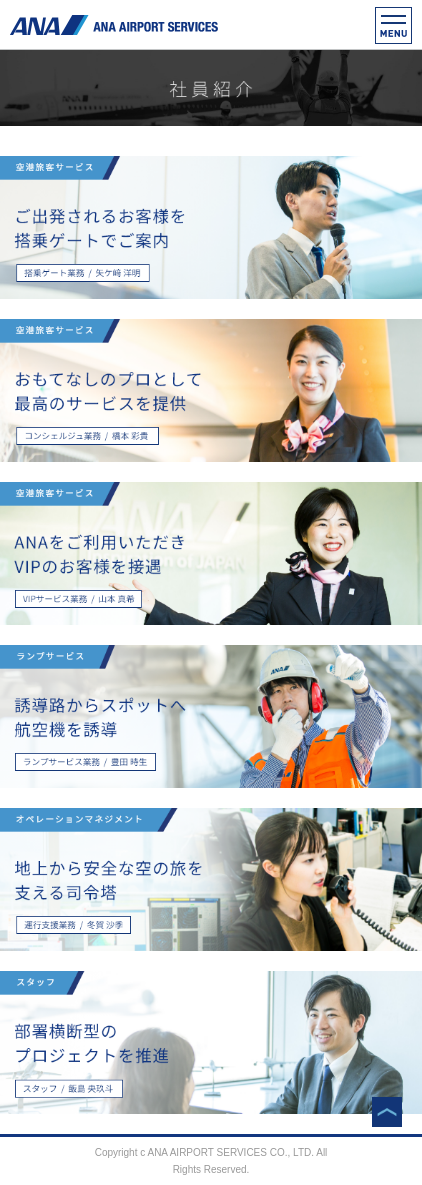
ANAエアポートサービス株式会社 (114, 25)
